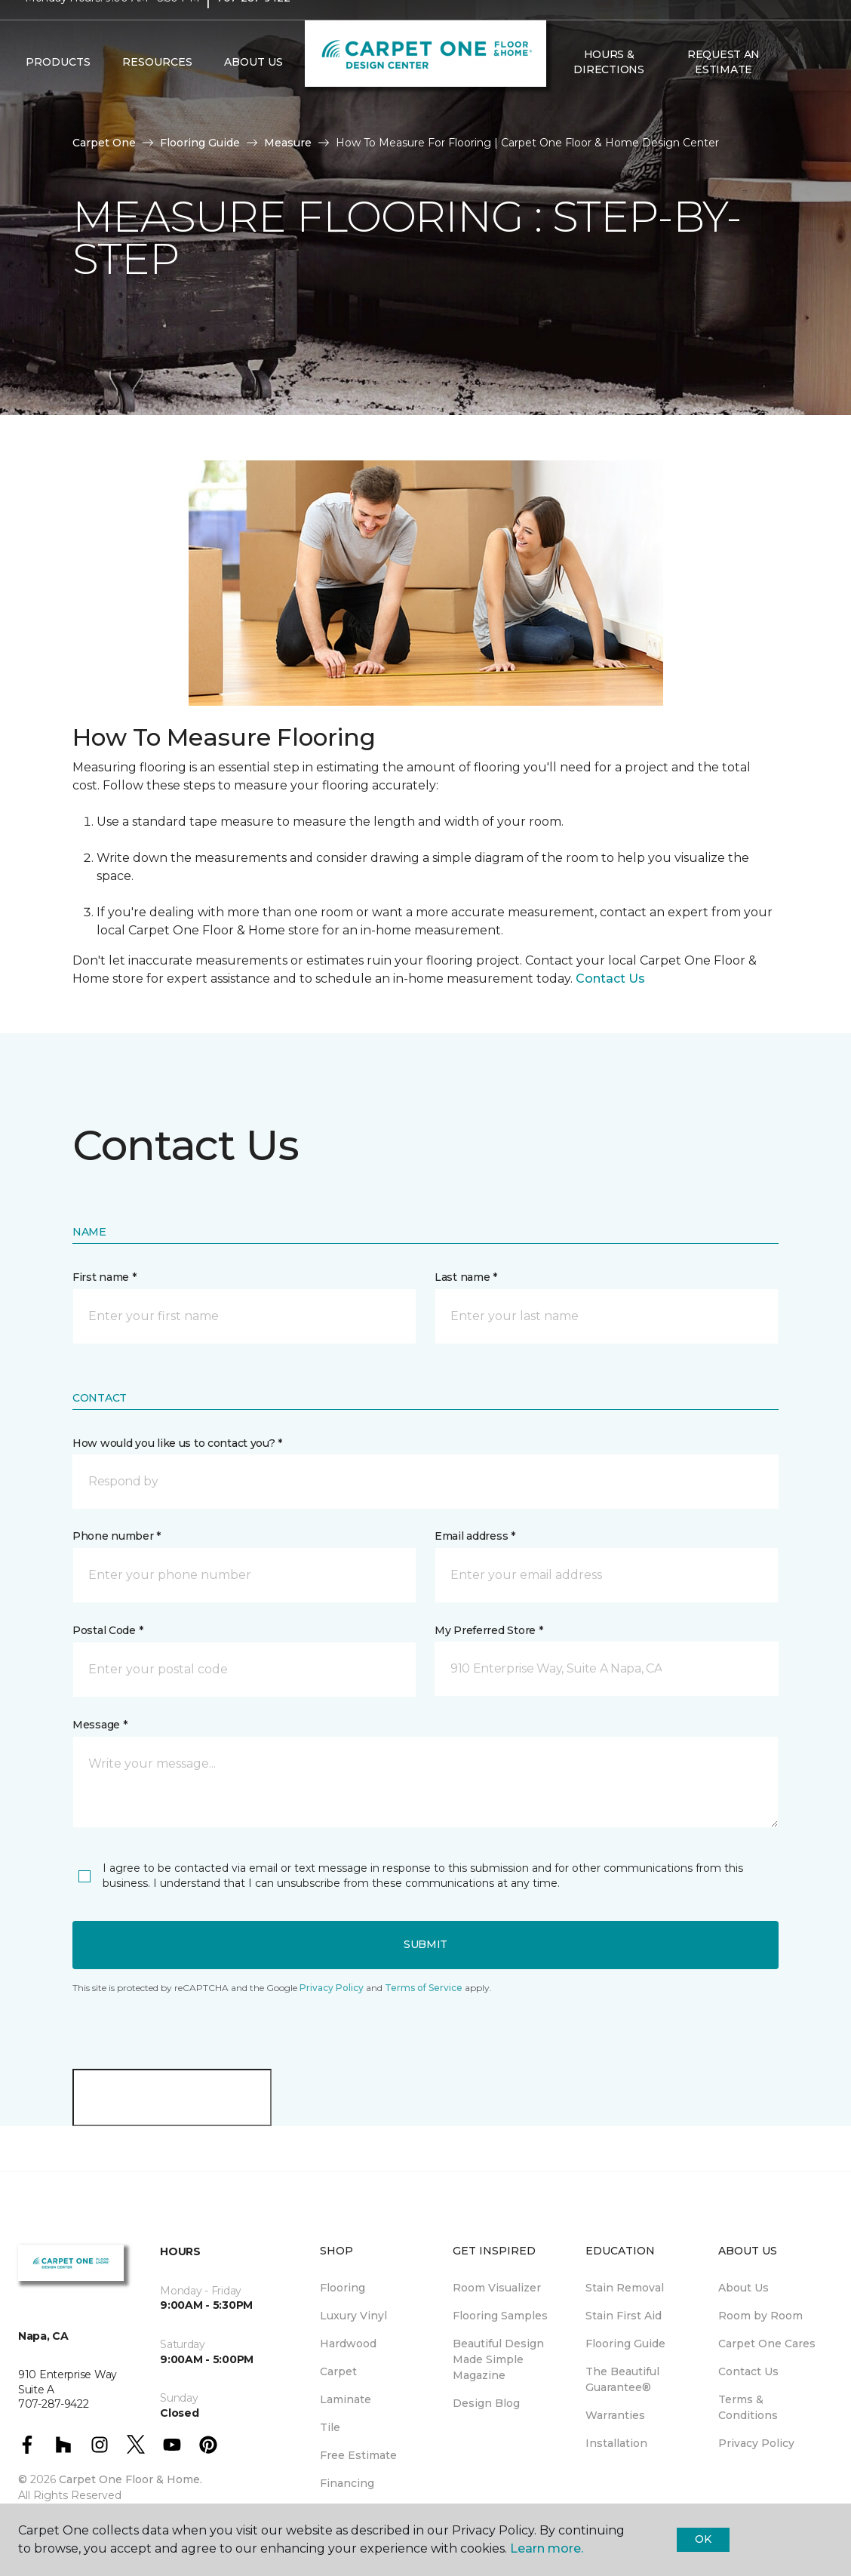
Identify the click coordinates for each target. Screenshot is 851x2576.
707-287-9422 (253, 27)
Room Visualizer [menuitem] (497, 2287)
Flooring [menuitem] (342, 2287)
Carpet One (104, 142)
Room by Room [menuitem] (760, 2315)
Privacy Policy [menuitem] (756, 2443)
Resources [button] (157, 91)
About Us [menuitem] (743, 2287)
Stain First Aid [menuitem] (623, 2315)
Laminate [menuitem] (345, 2399)
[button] (793, 91)
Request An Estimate (723, 90)
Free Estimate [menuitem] (358, 2455)
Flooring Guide (200, 142)
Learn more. (546, 2548)
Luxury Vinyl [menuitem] (353, 2315)
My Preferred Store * (488, 1630)
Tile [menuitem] (330, 2427)
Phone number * (116, 1536)
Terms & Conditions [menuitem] (748, 2407)
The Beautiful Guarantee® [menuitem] (622, 2379)
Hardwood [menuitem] (348, 2343)
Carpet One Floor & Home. (130, 2479)
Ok (703, 2539)
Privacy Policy (332, 1987)
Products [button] (58, 91)
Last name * (466, 1277)
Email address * (475, 1536)
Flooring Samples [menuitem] (500, 2315)
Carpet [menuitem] (338, 2371)
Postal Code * (107, 1630)
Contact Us (610, 978)
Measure (288, 142)
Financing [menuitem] (347, 2483)
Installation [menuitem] (616, 2443)
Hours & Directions (608, 90)
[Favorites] (811, 91)
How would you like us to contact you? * (177, 1443)
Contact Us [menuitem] (748, 2371)
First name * (104, 1277)
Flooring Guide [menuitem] (625, 2343)
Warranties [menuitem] (615, 2415)
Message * (99, 1724)
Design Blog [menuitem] (486, 2403)
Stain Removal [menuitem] (624, 2287)
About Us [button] (253, 91)
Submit (425, 1944)
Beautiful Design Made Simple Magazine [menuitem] (498, 2359)
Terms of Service (423, 1987)
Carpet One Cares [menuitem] (767, 2343)
